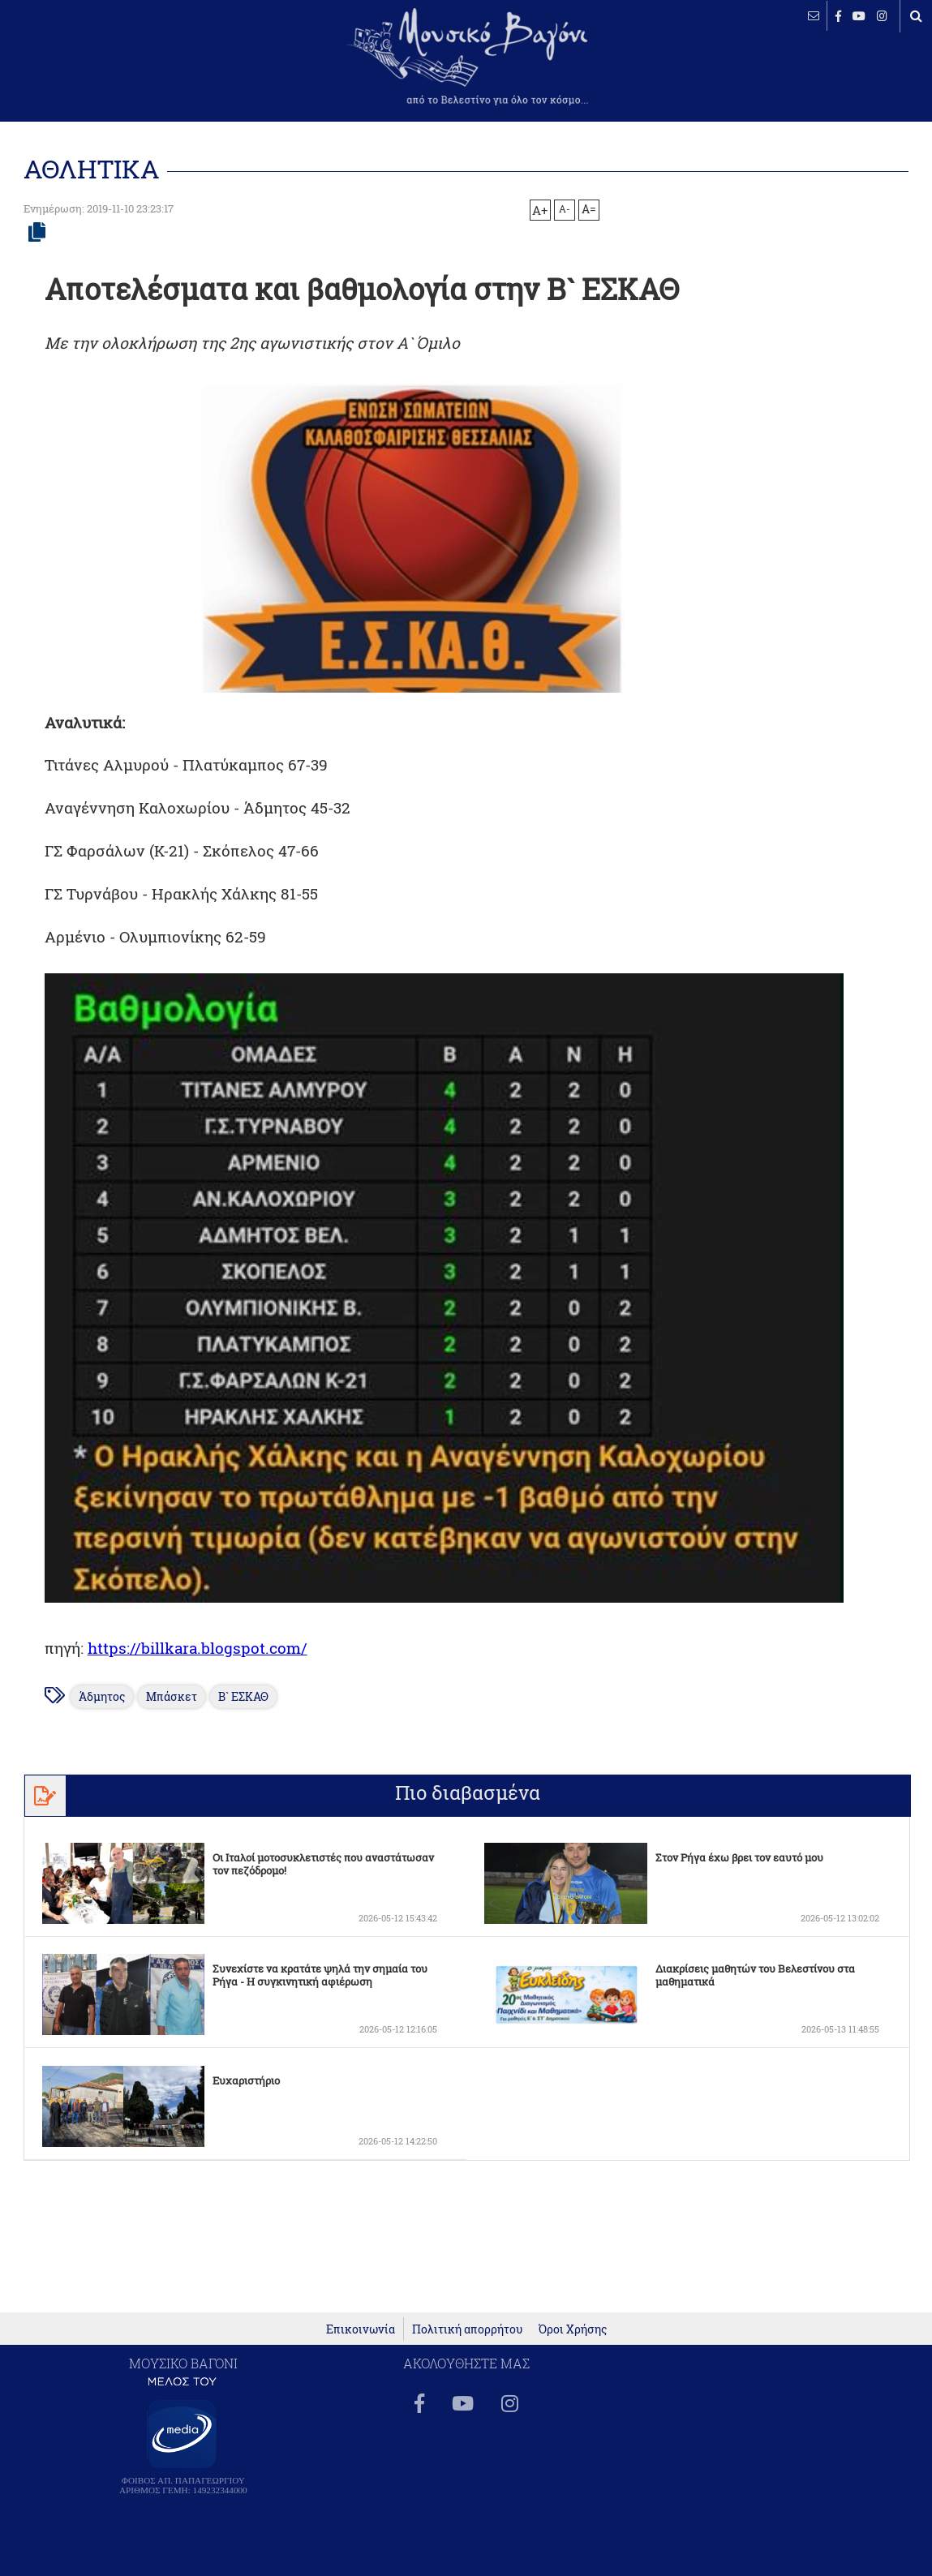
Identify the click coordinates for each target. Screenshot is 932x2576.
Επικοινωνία (360, 2329)
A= (589, 209)
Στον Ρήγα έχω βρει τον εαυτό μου (739, 1857)
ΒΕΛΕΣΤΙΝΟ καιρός (99, 65)
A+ (540, 210)
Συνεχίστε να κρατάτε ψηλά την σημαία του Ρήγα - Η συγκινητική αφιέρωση (320, 1975)
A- (564, 208)
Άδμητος (102, 1696)
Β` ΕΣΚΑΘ (243, 1696)
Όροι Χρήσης (573, 2329)
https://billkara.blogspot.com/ (197, 1648)
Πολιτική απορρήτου (467, 2329)
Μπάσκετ (171, 1696)
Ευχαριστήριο (246, 2080)
